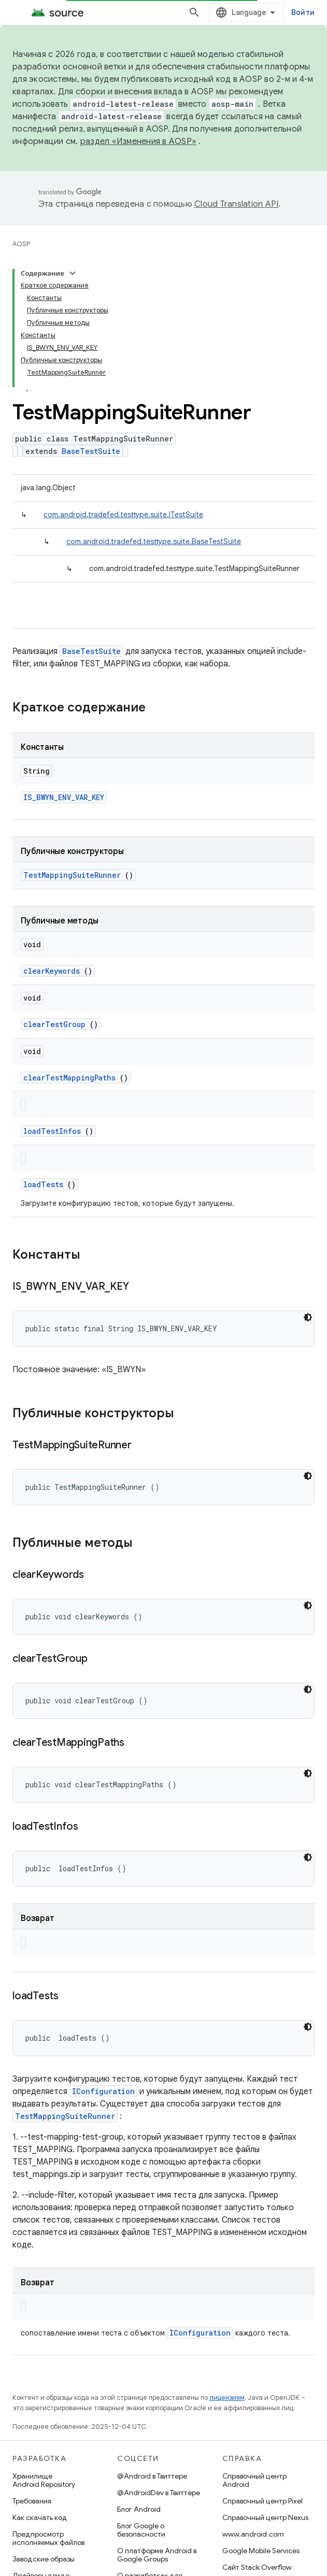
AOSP (21, 243)
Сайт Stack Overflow (257, 2567)
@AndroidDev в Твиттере (158, 2492)
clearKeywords (51, 971)
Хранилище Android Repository (43, 2480)
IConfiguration (103, 2091)
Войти (303, 12)
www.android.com (253, 2534)
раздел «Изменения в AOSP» (138, 141)
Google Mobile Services (261, 2550)
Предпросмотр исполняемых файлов (48, 2538)
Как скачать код (39, 2517)
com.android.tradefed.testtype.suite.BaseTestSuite (153, 541)
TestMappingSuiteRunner (72, 875)
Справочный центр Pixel (262, 2501)
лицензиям (227, 2397)
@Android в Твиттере (152, 2476)
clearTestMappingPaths (69, 1078)
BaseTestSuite (91, 451)
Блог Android (139, 2509)
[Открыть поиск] (194, 12)
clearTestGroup (54, 1024)
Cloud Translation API (236, 204)
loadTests (43, 1184)
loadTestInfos (52, 1131)
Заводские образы (43, 2559)
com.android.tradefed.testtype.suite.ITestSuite (123, 514)
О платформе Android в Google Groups (156, 2555)
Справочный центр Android (254, 2480)
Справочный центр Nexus (265, 2517)
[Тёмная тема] (308, 1317)
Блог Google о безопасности (141, 2530)
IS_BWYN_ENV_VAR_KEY (63, 797)
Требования (31, 2501)
